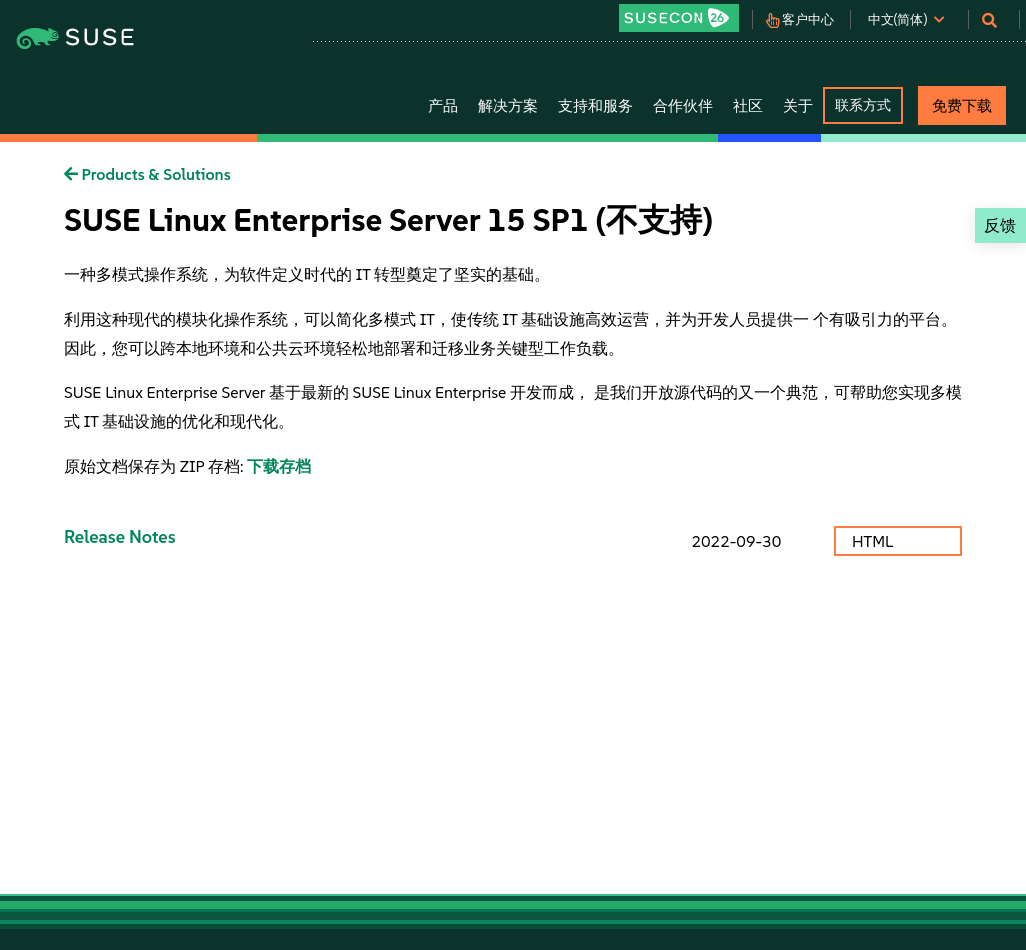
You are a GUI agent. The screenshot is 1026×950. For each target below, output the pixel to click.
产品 (443, 105)
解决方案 (508, 105)
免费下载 (962, 105)
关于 (798, 105)
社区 (748, 105)
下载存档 (279, 466)
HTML (874, 541)
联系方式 (863, 105)
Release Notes (120, 536)
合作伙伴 (683, 105)
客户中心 (808, 20)
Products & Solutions (147, 174)
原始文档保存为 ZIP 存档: (155, 466)
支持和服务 (595, 105)
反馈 (1000, 225)
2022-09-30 (736, 541)
